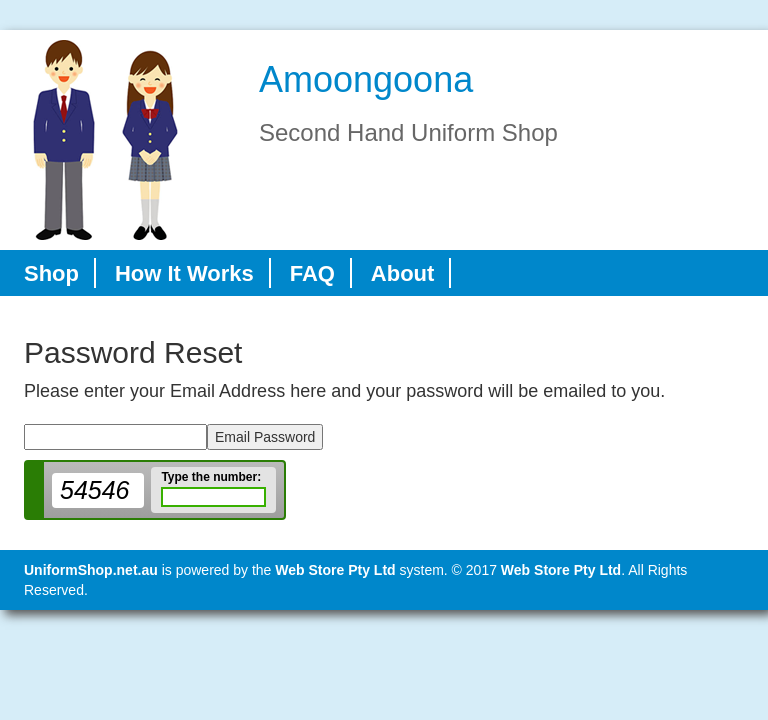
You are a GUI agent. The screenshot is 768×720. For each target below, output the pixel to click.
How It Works (184, 273)
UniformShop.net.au (91, 570)
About (403, 273)
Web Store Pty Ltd (335, 570)
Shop (51, 273)
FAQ (312, 273)
